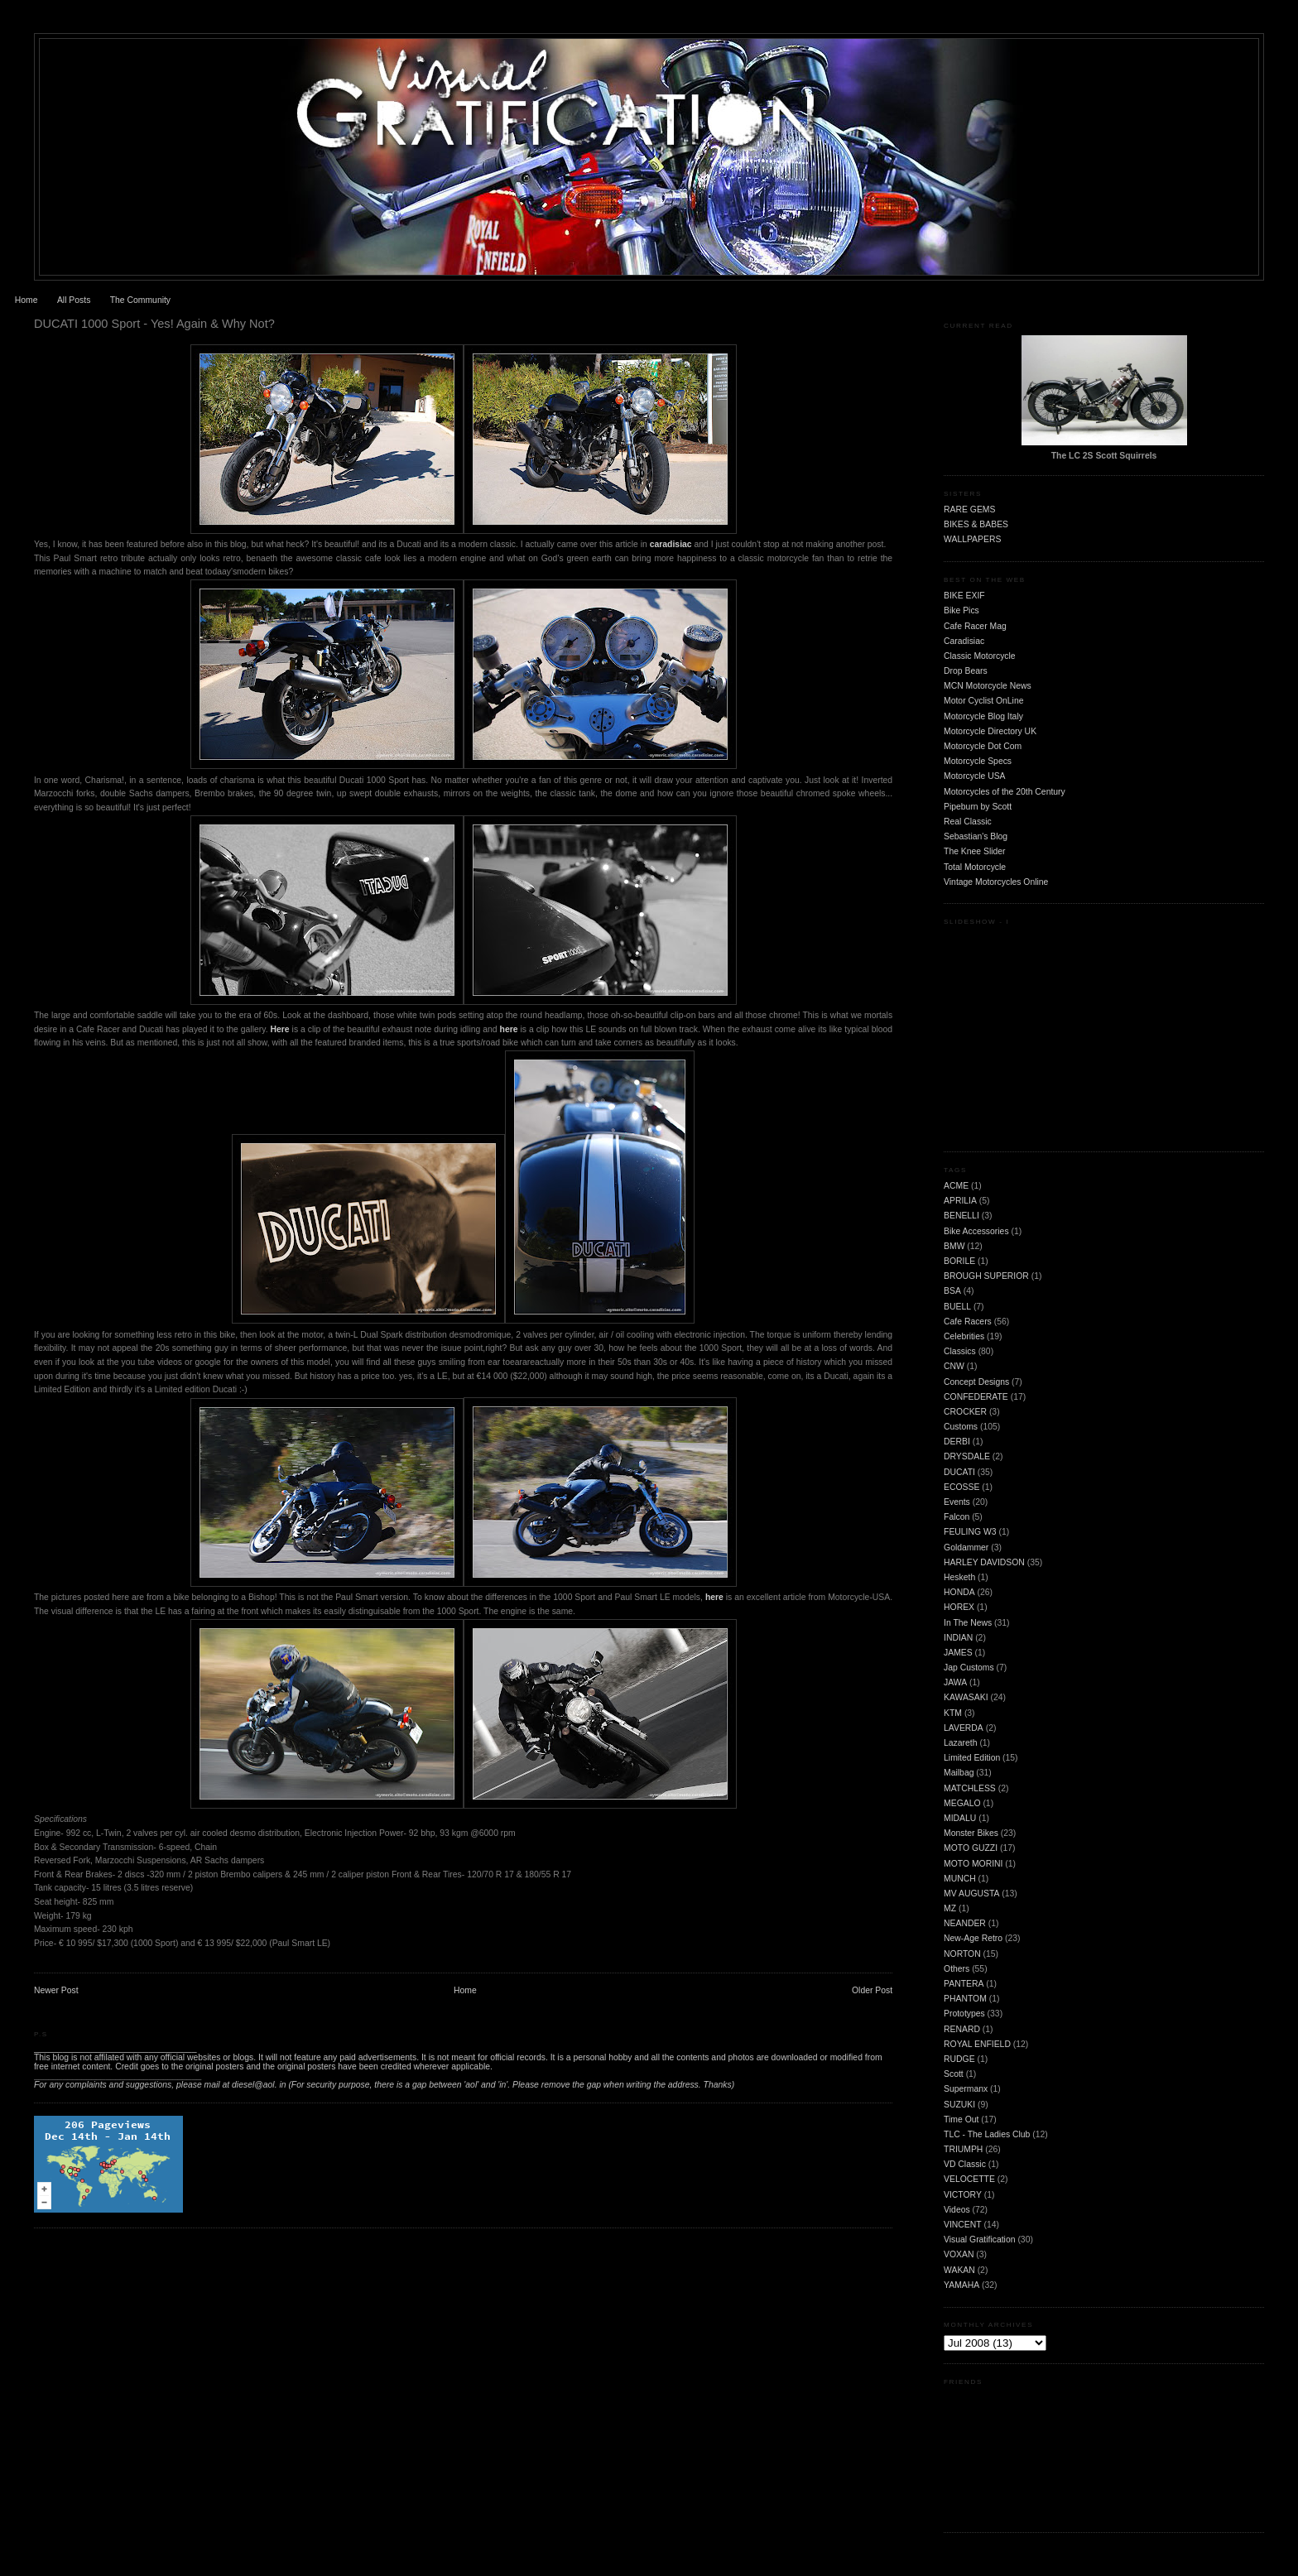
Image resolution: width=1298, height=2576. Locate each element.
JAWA (955, 1682)
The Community (140, 300)
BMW (954, 1246)
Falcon (956, 1516)
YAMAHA (961, 2285)
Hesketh (959, 1577)
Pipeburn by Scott (978, 806)
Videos (957, 2209)
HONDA (959, 1592)
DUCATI (959, 1472)
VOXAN (959, 2254)
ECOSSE (961, 1487)
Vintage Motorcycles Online (996, 882)
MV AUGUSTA (971, 1893)
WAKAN (959, 2270)
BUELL (957, 1306)
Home (26, 300)
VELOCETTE (969, 2179)
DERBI (957, 1441)
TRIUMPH (963, 2149)
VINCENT (963, 2224)
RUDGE (959, 2059)
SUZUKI (959, 2104)
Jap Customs (969, 1667)
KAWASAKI (966, 1697)
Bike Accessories (976, 1231)
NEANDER (965, 1923)
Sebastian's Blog (975, 836)
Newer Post (56, 1990)
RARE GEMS (969, 509)
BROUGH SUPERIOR (986, 1276)
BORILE (959, 1261)
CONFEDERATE (976, 1396)
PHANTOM (965, 1998)
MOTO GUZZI (971, 1848)
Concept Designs (976, 1382)
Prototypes (964, 2013)
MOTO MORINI (973, 1863)
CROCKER (965, 1411)
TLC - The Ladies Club (987, 2134)
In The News (968, 1622)
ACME (956, 1185)
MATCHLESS (970, 1788)
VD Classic (965, 2164)
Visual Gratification (979, 2239)
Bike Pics (961, 610)
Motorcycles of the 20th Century (1004, 791)
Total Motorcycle (975, 867)
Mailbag (959, 1772)
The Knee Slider (975, 851)
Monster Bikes (971, 1833)
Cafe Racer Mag (975, 626)
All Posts (73, 300)
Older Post (872, 1990)
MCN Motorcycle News (987, 685)
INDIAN (958, 1637)
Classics (960, 1351)
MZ (950, 1908)
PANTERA (963, 1983)
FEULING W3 (970, 1531)
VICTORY (963, 2194)
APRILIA (960, 1200)
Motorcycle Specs (978, 761)
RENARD (962, 2029)
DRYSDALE (967, 1456)
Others (956, 1968)
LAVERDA (963, 1728)
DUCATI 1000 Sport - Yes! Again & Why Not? (154, 323)
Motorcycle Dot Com (983, 746)
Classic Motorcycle (980, 656)
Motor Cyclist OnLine (983, 700)
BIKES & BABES (976, 524)
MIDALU (960, 1818)
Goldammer (966, 1547)
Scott (954, 2074)
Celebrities (964, 1336)
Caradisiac (964, 641)
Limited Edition (972, 1757)
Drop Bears (966, 670)
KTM (953, 1713)
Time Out (961, 2119)
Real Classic (968, 821)
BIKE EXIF (964, 595)
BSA (952, 1290)
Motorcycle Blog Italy (983, 716)
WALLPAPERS (972, 539)
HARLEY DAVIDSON (984, 1562)
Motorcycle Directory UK (990, 731)
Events (957, 1502)
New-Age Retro (973, 1938)
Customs (961, 1426)
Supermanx (966, 2088)
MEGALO (962, 1803)
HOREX (959, 1607)
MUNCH (960, 1878)
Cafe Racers (968, 1321)
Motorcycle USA (975, 776)
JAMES (958, 1652)
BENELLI (961, 1215)
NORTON (962, 1953)
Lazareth (960, 1742)
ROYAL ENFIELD (977, 2044)
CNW (954, 1366)
